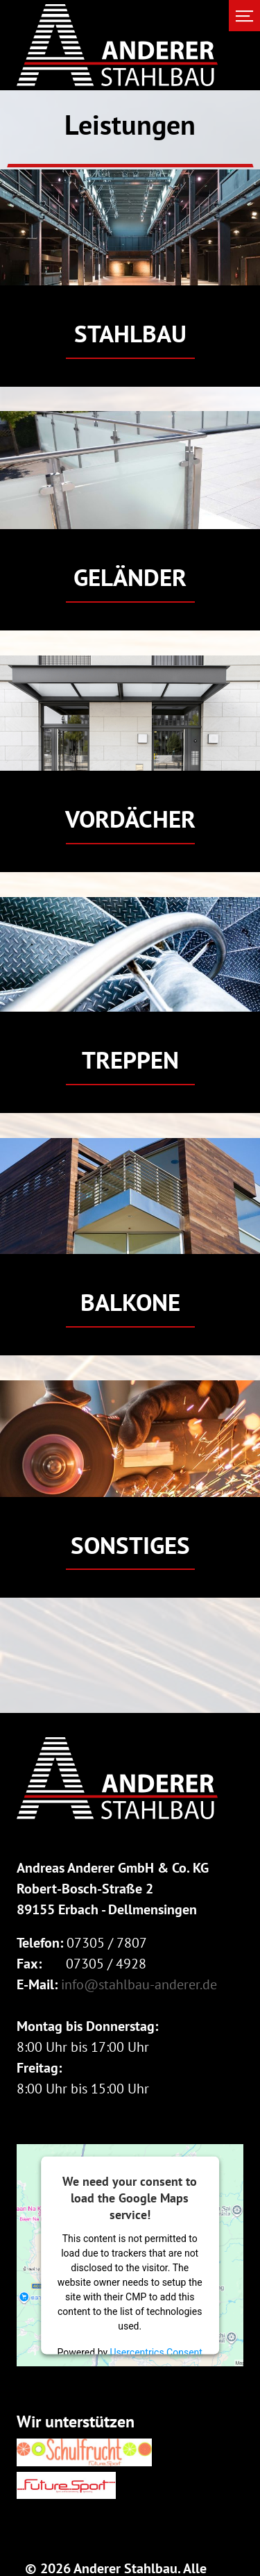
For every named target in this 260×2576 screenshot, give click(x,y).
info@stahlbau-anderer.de (139, 1984)
